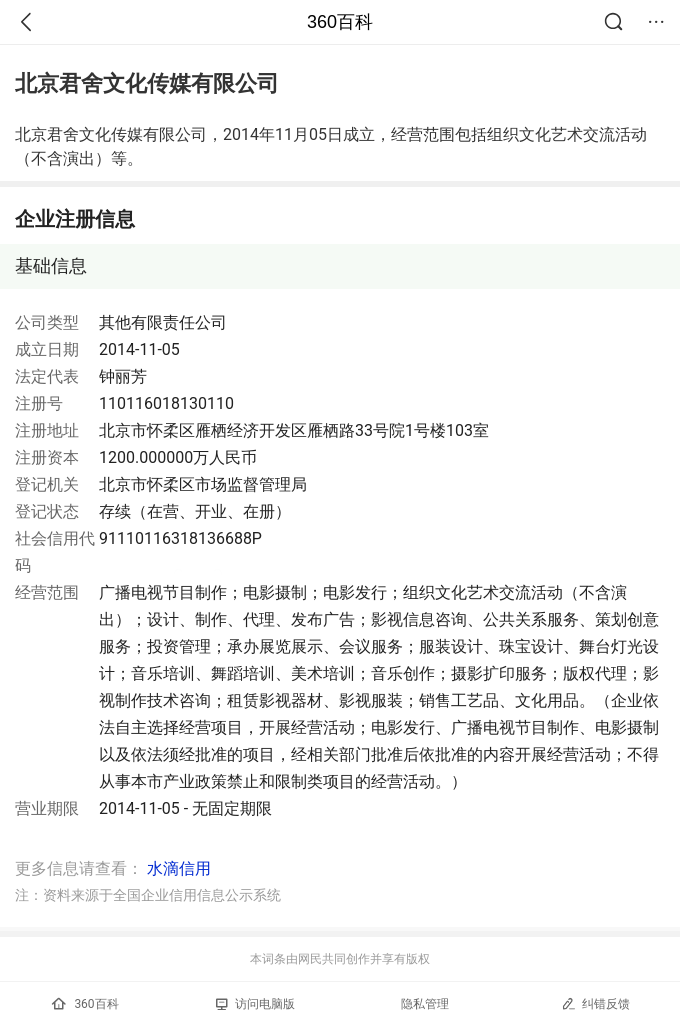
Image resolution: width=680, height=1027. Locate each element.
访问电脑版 (255, 1004)
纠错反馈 (595, 1003)
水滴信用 (179, 868)
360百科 (340, 22)
